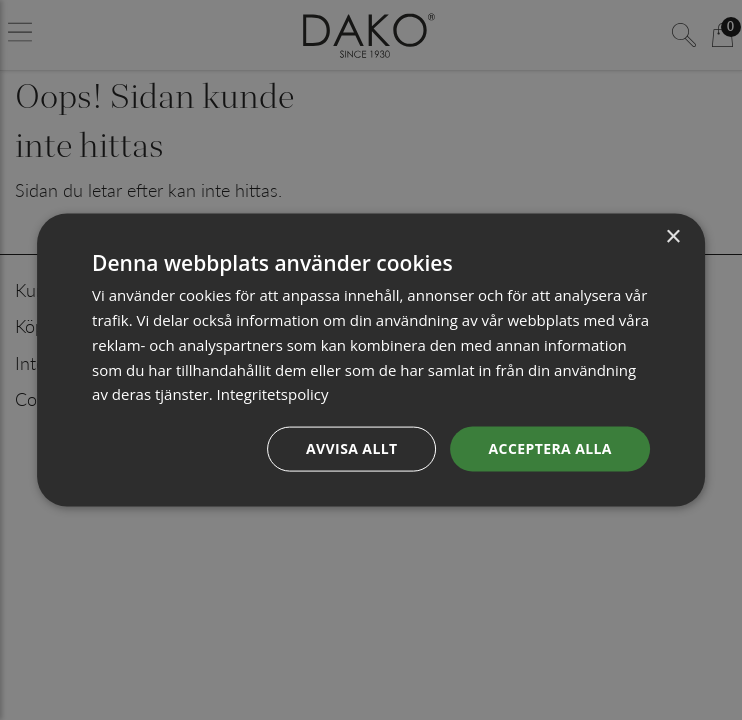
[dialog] (371, 360)
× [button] (672, 237)
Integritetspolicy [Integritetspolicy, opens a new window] (272, 394)
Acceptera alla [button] (550, 448)
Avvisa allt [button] (351, 448)
